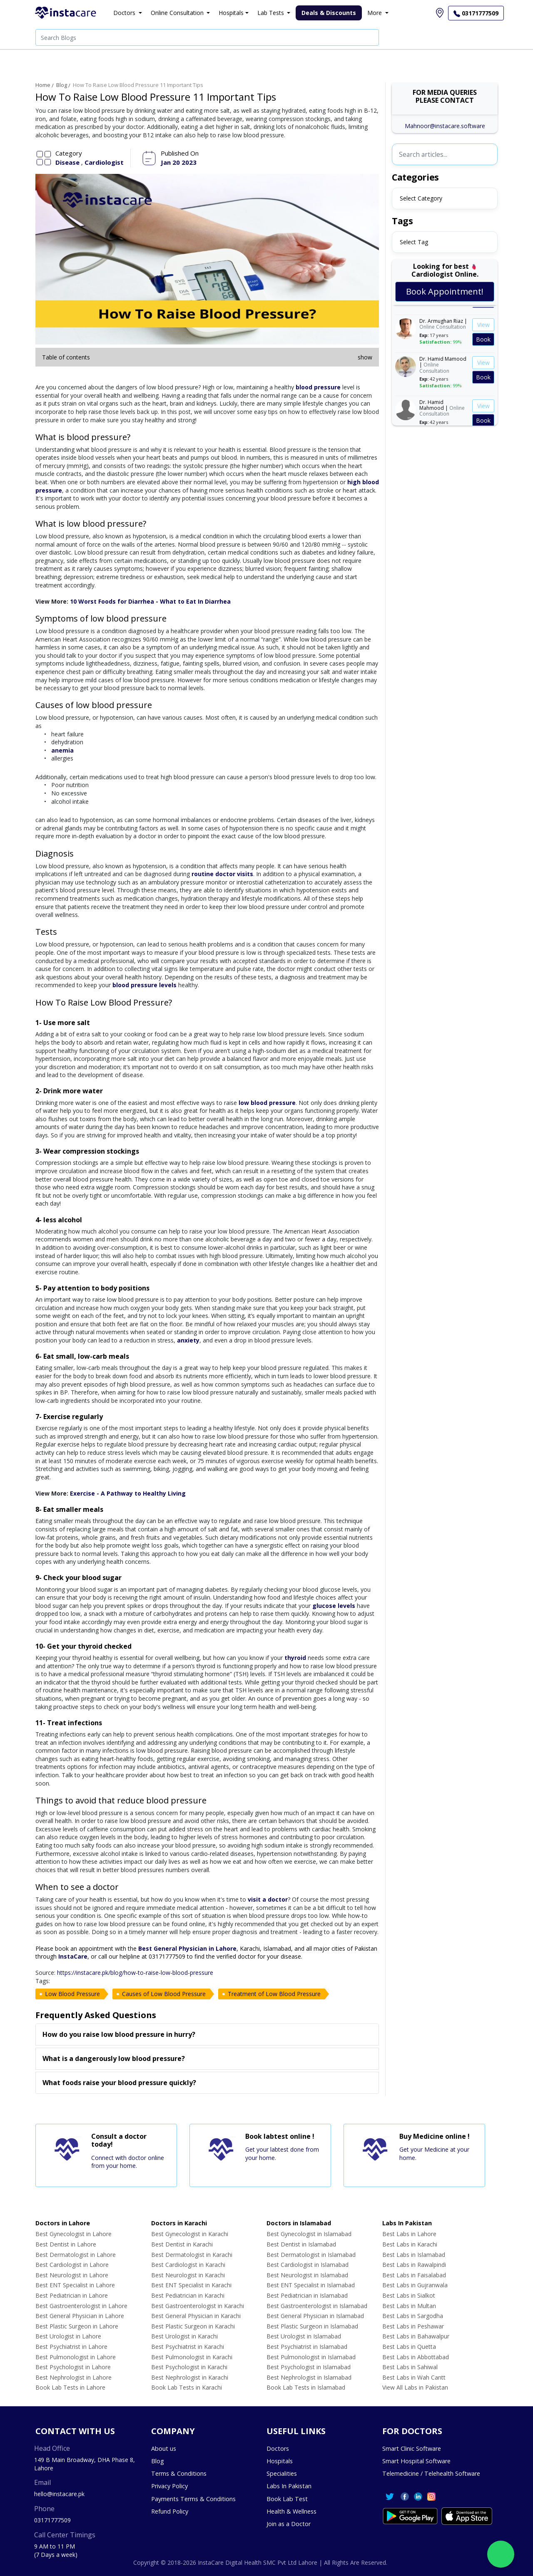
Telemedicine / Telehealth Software (431, 2473)
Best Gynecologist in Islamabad (308, 2234)
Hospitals (279, 2461)
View (483, 330)
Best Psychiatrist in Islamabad (306, 2347)
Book (483, 344)
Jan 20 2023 (179, 162)
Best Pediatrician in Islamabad (307, 2295)
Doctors (277, 2448)
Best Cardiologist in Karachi (188, 2265)
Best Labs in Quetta (409, 2347)
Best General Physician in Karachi (196, 2316)
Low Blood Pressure (72, 1994)
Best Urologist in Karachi (184, 2336)
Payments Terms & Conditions (193, 2499)
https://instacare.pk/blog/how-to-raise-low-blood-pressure (135, 1973)
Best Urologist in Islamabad (303, 2336)
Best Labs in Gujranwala (415, 2285)
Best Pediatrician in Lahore (71, 2295)
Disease (68, 162)
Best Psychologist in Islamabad (308, 2367)
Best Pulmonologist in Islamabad (311, 2357)
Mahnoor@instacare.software (445, 126)
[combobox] (445, 198)
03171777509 (52, 2520)
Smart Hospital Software (416, 2461)
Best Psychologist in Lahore (73, 2367)
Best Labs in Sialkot (408, 2295)
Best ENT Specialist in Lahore (75, 2285)
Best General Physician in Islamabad (315, 2316)
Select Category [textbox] (421, 198)
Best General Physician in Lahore (79, 2316)
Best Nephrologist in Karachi (189, 2377)
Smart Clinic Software (411, 2448)
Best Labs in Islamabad (413, 2255)
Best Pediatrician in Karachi (187, 2295)
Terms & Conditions (179, 2473)
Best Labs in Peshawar (413, 2326)
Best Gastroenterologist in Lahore (81, 2306)
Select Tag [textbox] (414, 242)
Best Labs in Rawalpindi (414, 2265)
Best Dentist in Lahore (65, 2244)
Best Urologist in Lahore (68, 2336)
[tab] (207, 2035)
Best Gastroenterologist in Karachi (197, 2306)
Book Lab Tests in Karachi (186, 2387)
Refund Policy (169, 2511)
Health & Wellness (291, 2511)
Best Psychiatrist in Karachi (187, 2347)
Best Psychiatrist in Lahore (71, 2347)
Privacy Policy (169, 2486)
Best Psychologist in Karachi (189, 2367)
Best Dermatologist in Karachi (191, 2255)
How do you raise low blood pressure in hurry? (118, 2034)
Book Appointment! (444, 291)
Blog (61, 85)
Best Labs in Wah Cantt (414, 2377)
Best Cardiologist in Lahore (72, 2265)
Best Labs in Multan (409, 2306)
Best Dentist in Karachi (182, 2244)
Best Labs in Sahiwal (410, 2367)
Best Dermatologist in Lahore (75, 2255)
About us (163, 2448)
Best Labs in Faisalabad (414, 2275)
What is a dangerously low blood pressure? (113, 2058)
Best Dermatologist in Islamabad (311, 2255)
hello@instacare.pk (59, 2494)
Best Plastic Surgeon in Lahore (76, 2326)
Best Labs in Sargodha (412, 2316)
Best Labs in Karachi (409, 2244)
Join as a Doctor (288, 2524)
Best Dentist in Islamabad (301, 2244)
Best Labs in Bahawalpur (415, 2336)
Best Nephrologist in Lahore (73, 2377)
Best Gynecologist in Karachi (189, 2234)
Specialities (281, 2473)
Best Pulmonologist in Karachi (191, 2357)
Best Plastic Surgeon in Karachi (193, 2326)
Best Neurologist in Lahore (71, 2275)
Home (42, 85)
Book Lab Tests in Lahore (70, 2387)
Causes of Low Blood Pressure (164, 1994)
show (365, 357)
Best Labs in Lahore (409, 2234)
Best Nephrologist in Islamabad (308, 2377)
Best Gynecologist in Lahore (73, 2234)
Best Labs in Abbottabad (415, 2357)
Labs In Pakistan (288, 2486)
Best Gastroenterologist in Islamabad (316, 2306)
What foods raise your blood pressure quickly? (119, 2082)
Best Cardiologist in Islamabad (307, 2265)
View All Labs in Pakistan (415, 2387)
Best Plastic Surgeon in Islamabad (312, 2326)
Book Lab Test (287, 2499)
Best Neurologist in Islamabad (307, 2275)
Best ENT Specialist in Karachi (191, 2285)
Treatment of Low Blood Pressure (274, 1994)
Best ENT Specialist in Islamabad (310, 2285)
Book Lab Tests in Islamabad (305, 2387)
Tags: (42, 1981)
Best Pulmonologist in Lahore (75, 2357)
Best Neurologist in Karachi (188, 2275)
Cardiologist (104, 162)
